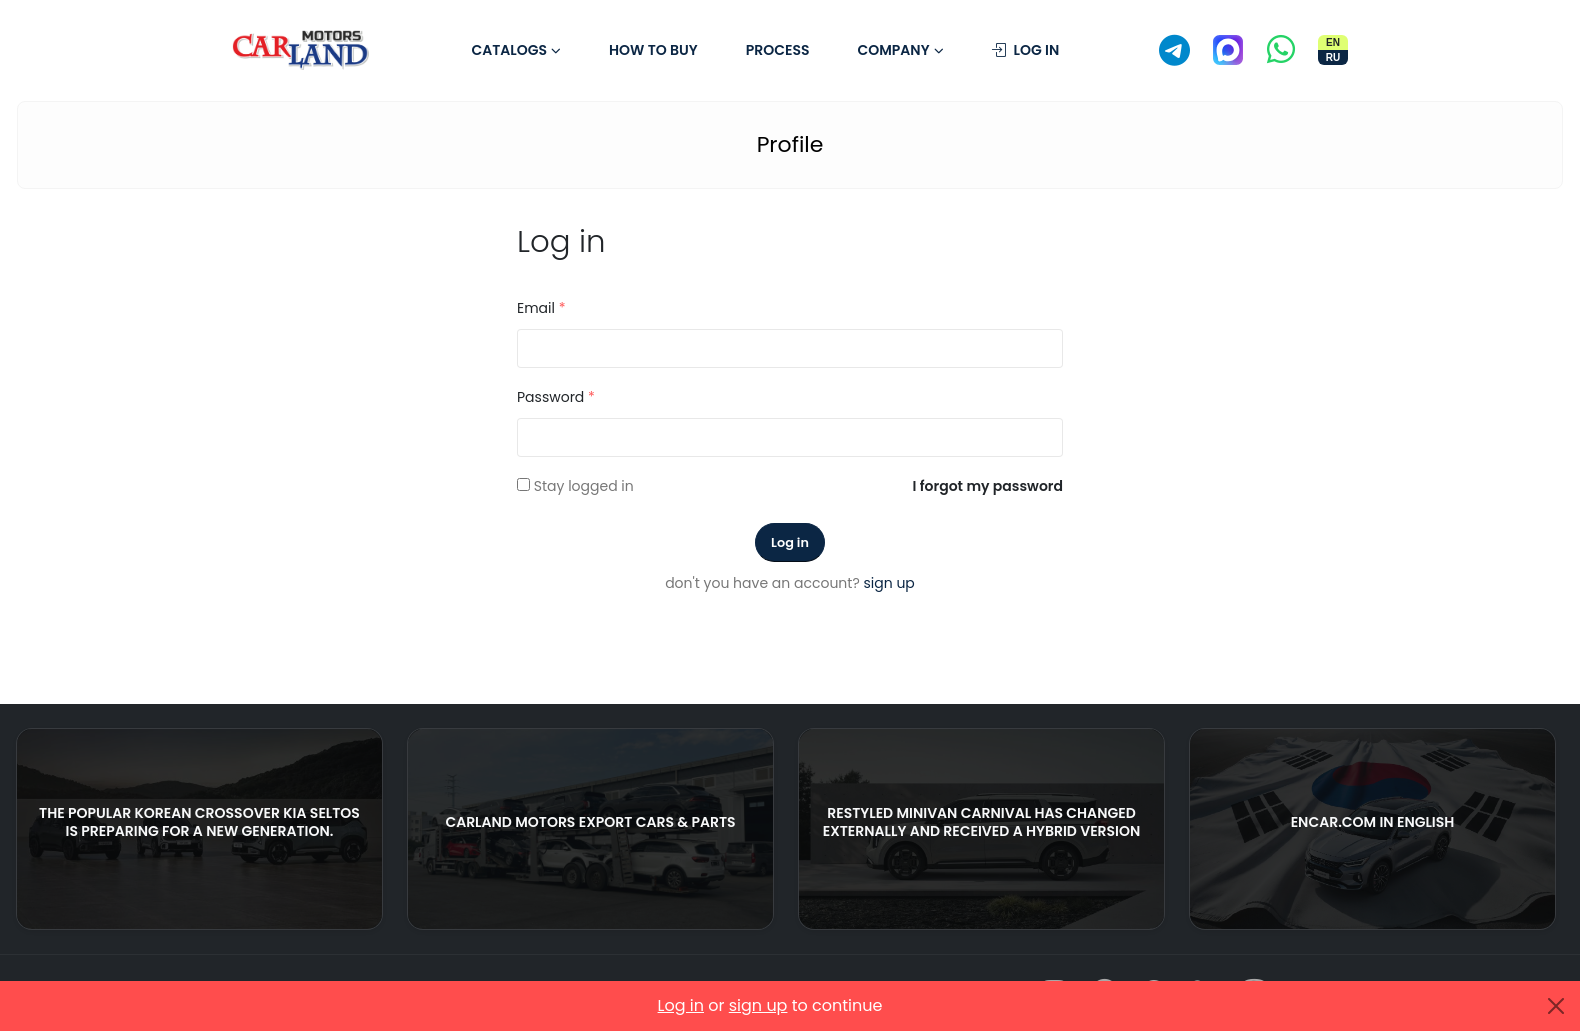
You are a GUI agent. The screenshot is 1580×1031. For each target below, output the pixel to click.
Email (541, 308)
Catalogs (509, 50)
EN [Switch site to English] (1333, 42)
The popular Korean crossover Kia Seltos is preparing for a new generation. (199, 822)
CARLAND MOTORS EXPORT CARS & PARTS (590, 822)
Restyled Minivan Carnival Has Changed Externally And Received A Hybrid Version (982, 822)
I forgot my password (988, 486)
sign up (889, 583)
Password (556, 397)
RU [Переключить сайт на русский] (1333, 57)
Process (778, 50)
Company (894, 50)
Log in (1026, 50)
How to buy (653, 50)
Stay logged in (584, 486)
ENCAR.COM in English (1373, 822)
